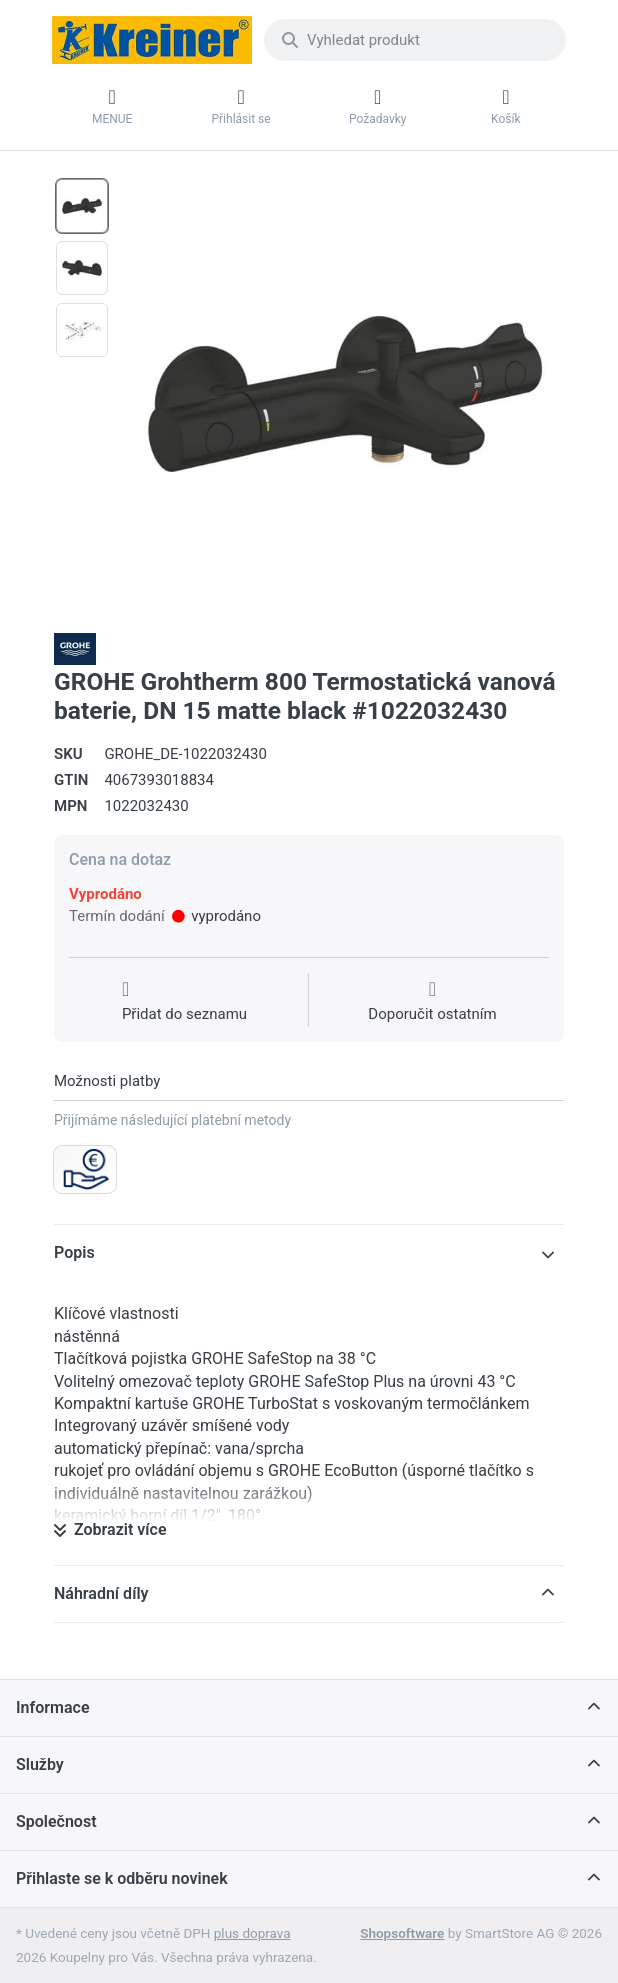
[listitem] (345, 394)
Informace (52, 1707)
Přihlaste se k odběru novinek (122, 1878)
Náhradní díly (101, 1593)
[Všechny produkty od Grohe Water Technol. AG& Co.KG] (75, 648)
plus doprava (252, 1933)
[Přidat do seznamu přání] (184, 1002)
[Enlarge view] (345, 394)
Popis (74, 1252)
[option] (82, 206)
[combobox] (415, 40)
